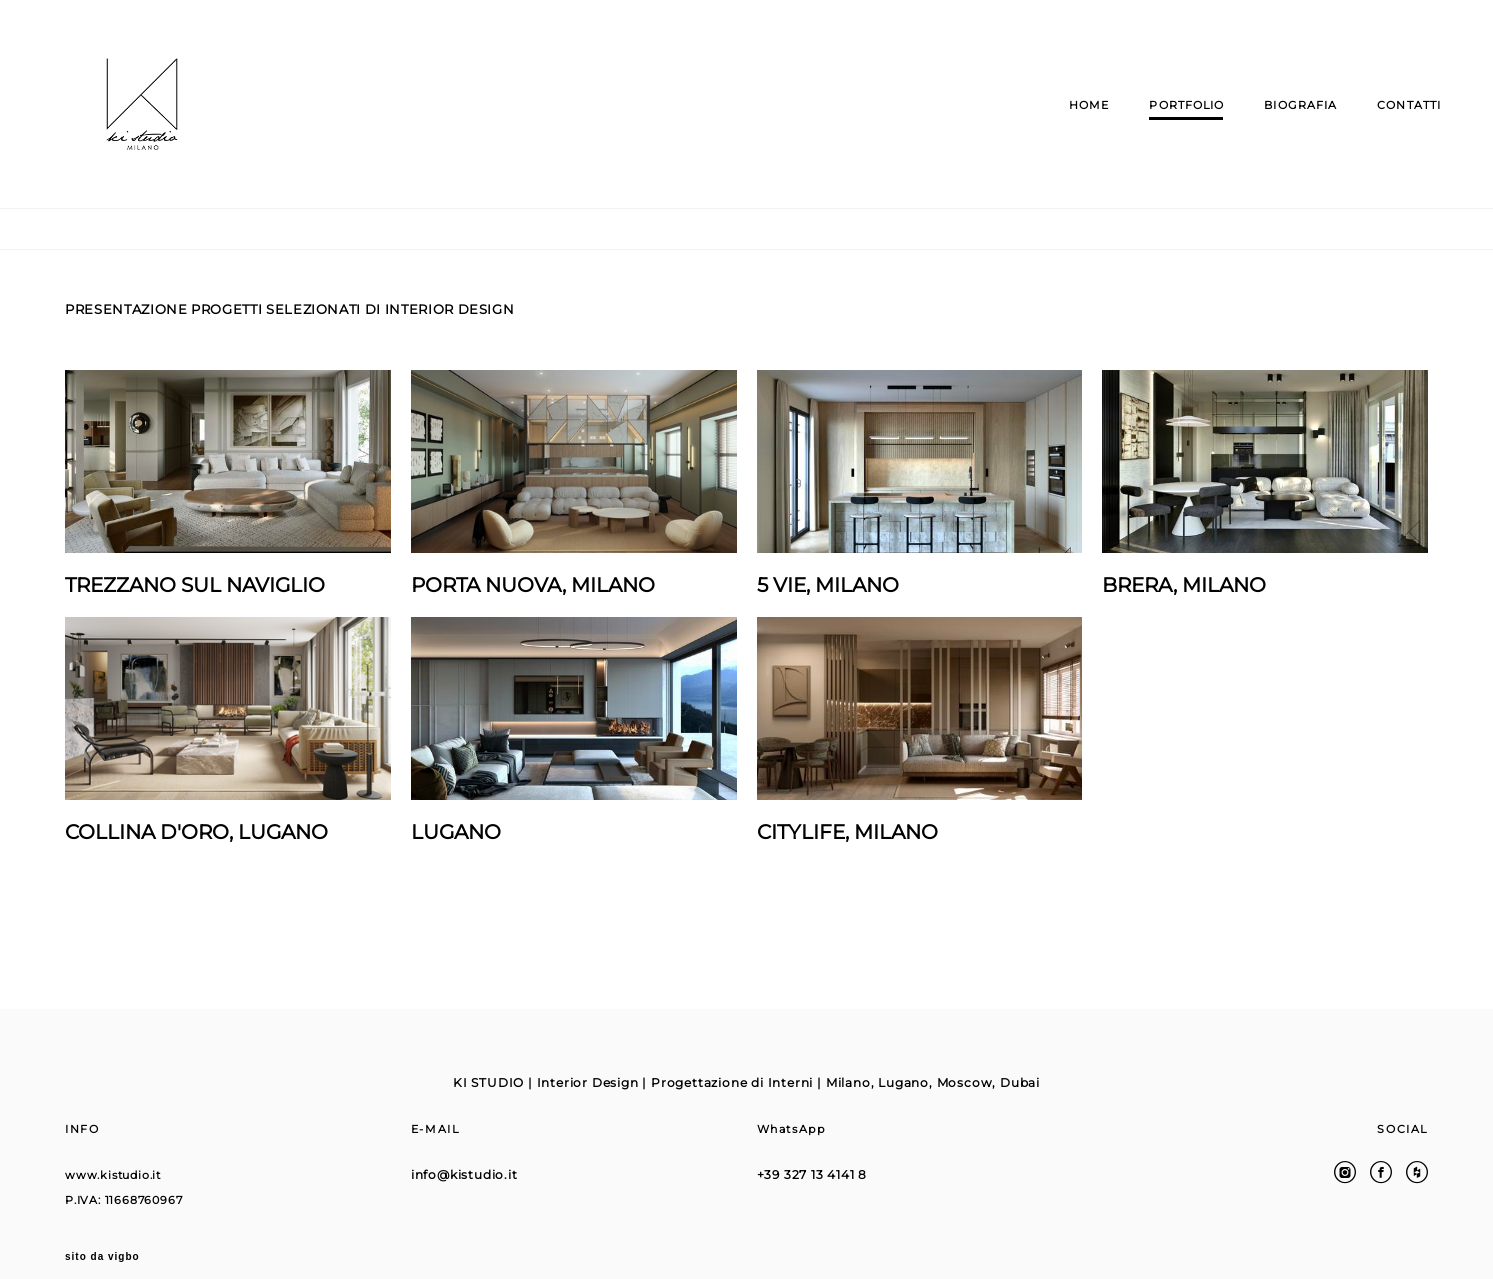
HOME (1076, 125)
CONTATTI (1396, 125)
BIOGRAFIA (1287, 125)
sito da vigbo (102, 1232)
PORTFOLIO (1173, 125)
